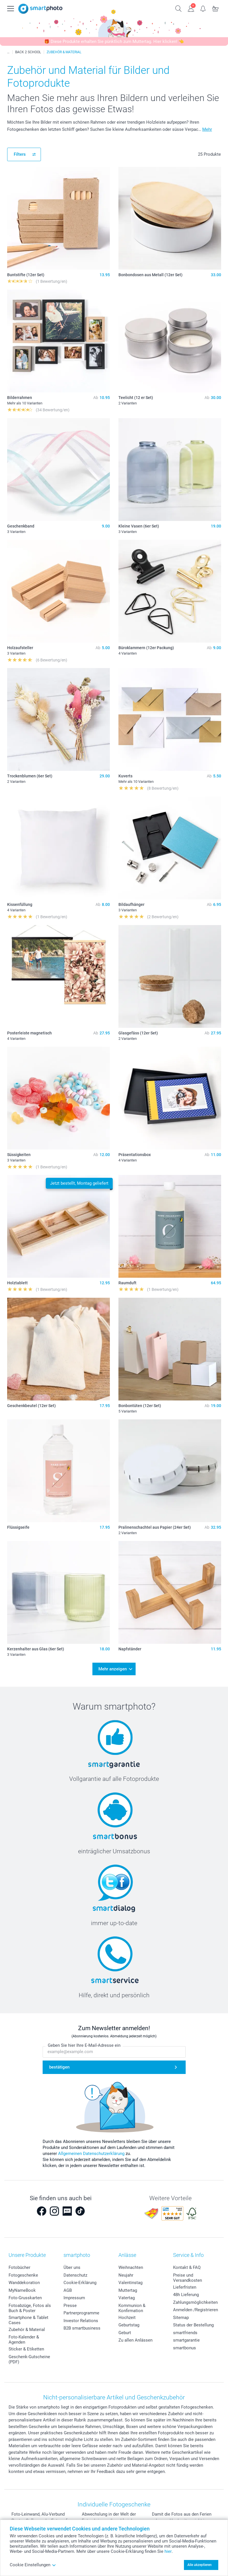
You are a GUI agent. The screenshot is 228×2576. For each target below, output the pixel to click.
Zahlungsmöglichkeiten (195, 2302)
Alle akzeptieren (199, 2565)
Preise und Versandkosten (187, 2278)
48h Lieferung (186, 2294)
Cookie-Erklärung (80, 2282)
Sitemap (181, 2317)
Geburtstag (128, 2325)
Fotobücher (19, 2267)
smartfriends (185, 2332)
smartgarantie (186, 2340)
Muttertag (127, 2290)
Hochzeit (127, 2317)
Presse (70, 2305)
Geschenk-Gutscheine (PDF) (29, 2359)
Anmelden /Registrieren (195, 2309)
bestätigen (59, 2067)
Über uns (72, 2267)
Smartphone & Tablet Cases (28, 2320)
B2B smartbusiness (82, 2328)
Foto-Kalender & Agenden (24, 2339)
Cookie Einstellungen (33, 2564)
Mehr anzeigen (112, 1669)
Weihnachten (130, 2267)
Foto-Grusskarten (25, 2297)
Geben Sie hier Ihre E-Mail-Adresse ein (84, 2045)
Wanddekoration (24, 2282)
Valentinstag (130, 2282)
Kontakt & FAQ (187, 2267)
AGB (68, 2290)
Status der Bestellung (193, 2325)
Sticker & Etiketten (26, 2349)
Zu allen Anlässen (135, 2340)
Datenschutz (75, 2275)
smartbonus (184, 2347)
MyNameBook (22, 2290)
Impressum (74, 2297)
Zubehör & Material (27, 2329)
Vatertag (126, 2297)
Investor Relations (81, 2320)
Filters (20, 154)
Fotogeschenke (23, 2275)
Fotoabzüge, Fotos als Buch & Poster (30, 2308)
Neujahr (125, 2275)
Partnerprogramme (81, 2313)
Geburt (124, 2332)
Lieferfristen (184, 2287)
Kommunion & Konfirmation (131, 2308)
